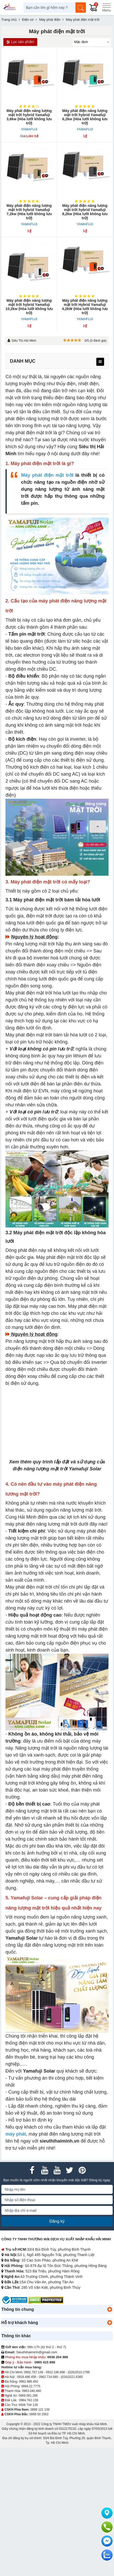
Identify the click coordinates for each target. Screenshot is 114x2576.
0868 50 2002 (38, 2414)
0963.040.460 (31, 2391)
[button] (109, 2309)
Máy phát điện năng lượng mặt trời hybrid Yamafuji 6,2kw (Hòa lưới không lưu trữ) (84, 117)
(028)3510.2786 (79, 2372)
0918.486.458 (26, 2377)
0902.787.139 (33, 2372)
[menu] (100, 362)
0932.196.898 (55, 2372)
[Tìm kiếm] (80, 7)
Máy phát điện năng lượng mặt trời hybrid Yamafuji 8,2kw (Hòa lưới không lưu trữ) (84, 211)
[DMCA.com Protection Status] (46, 2300)
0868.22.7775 (30, 2386)
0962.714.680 (48, 2377)
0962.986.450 (28, 2381)
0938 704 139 (27, 2405)
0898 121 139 (39, 2409)
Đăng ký (57, 2221)
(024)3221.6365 (72, 2377)
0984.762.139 (28, 2400)
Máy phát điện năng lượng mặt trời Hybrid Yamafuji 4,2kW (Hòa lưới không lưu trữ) (85, 306)
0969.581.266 (27, 2395)
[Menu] (106, 7)
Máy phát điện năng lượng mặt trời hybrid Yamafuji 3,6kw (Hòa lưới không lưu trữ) (29, 117)
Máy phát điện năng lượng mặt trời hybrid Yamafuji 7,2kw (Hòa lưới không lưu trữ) (29, 211)
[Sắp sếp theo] (92, 42)
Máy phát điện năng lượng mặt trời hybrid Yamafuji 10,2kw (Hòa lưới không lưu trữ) (29, 306)
